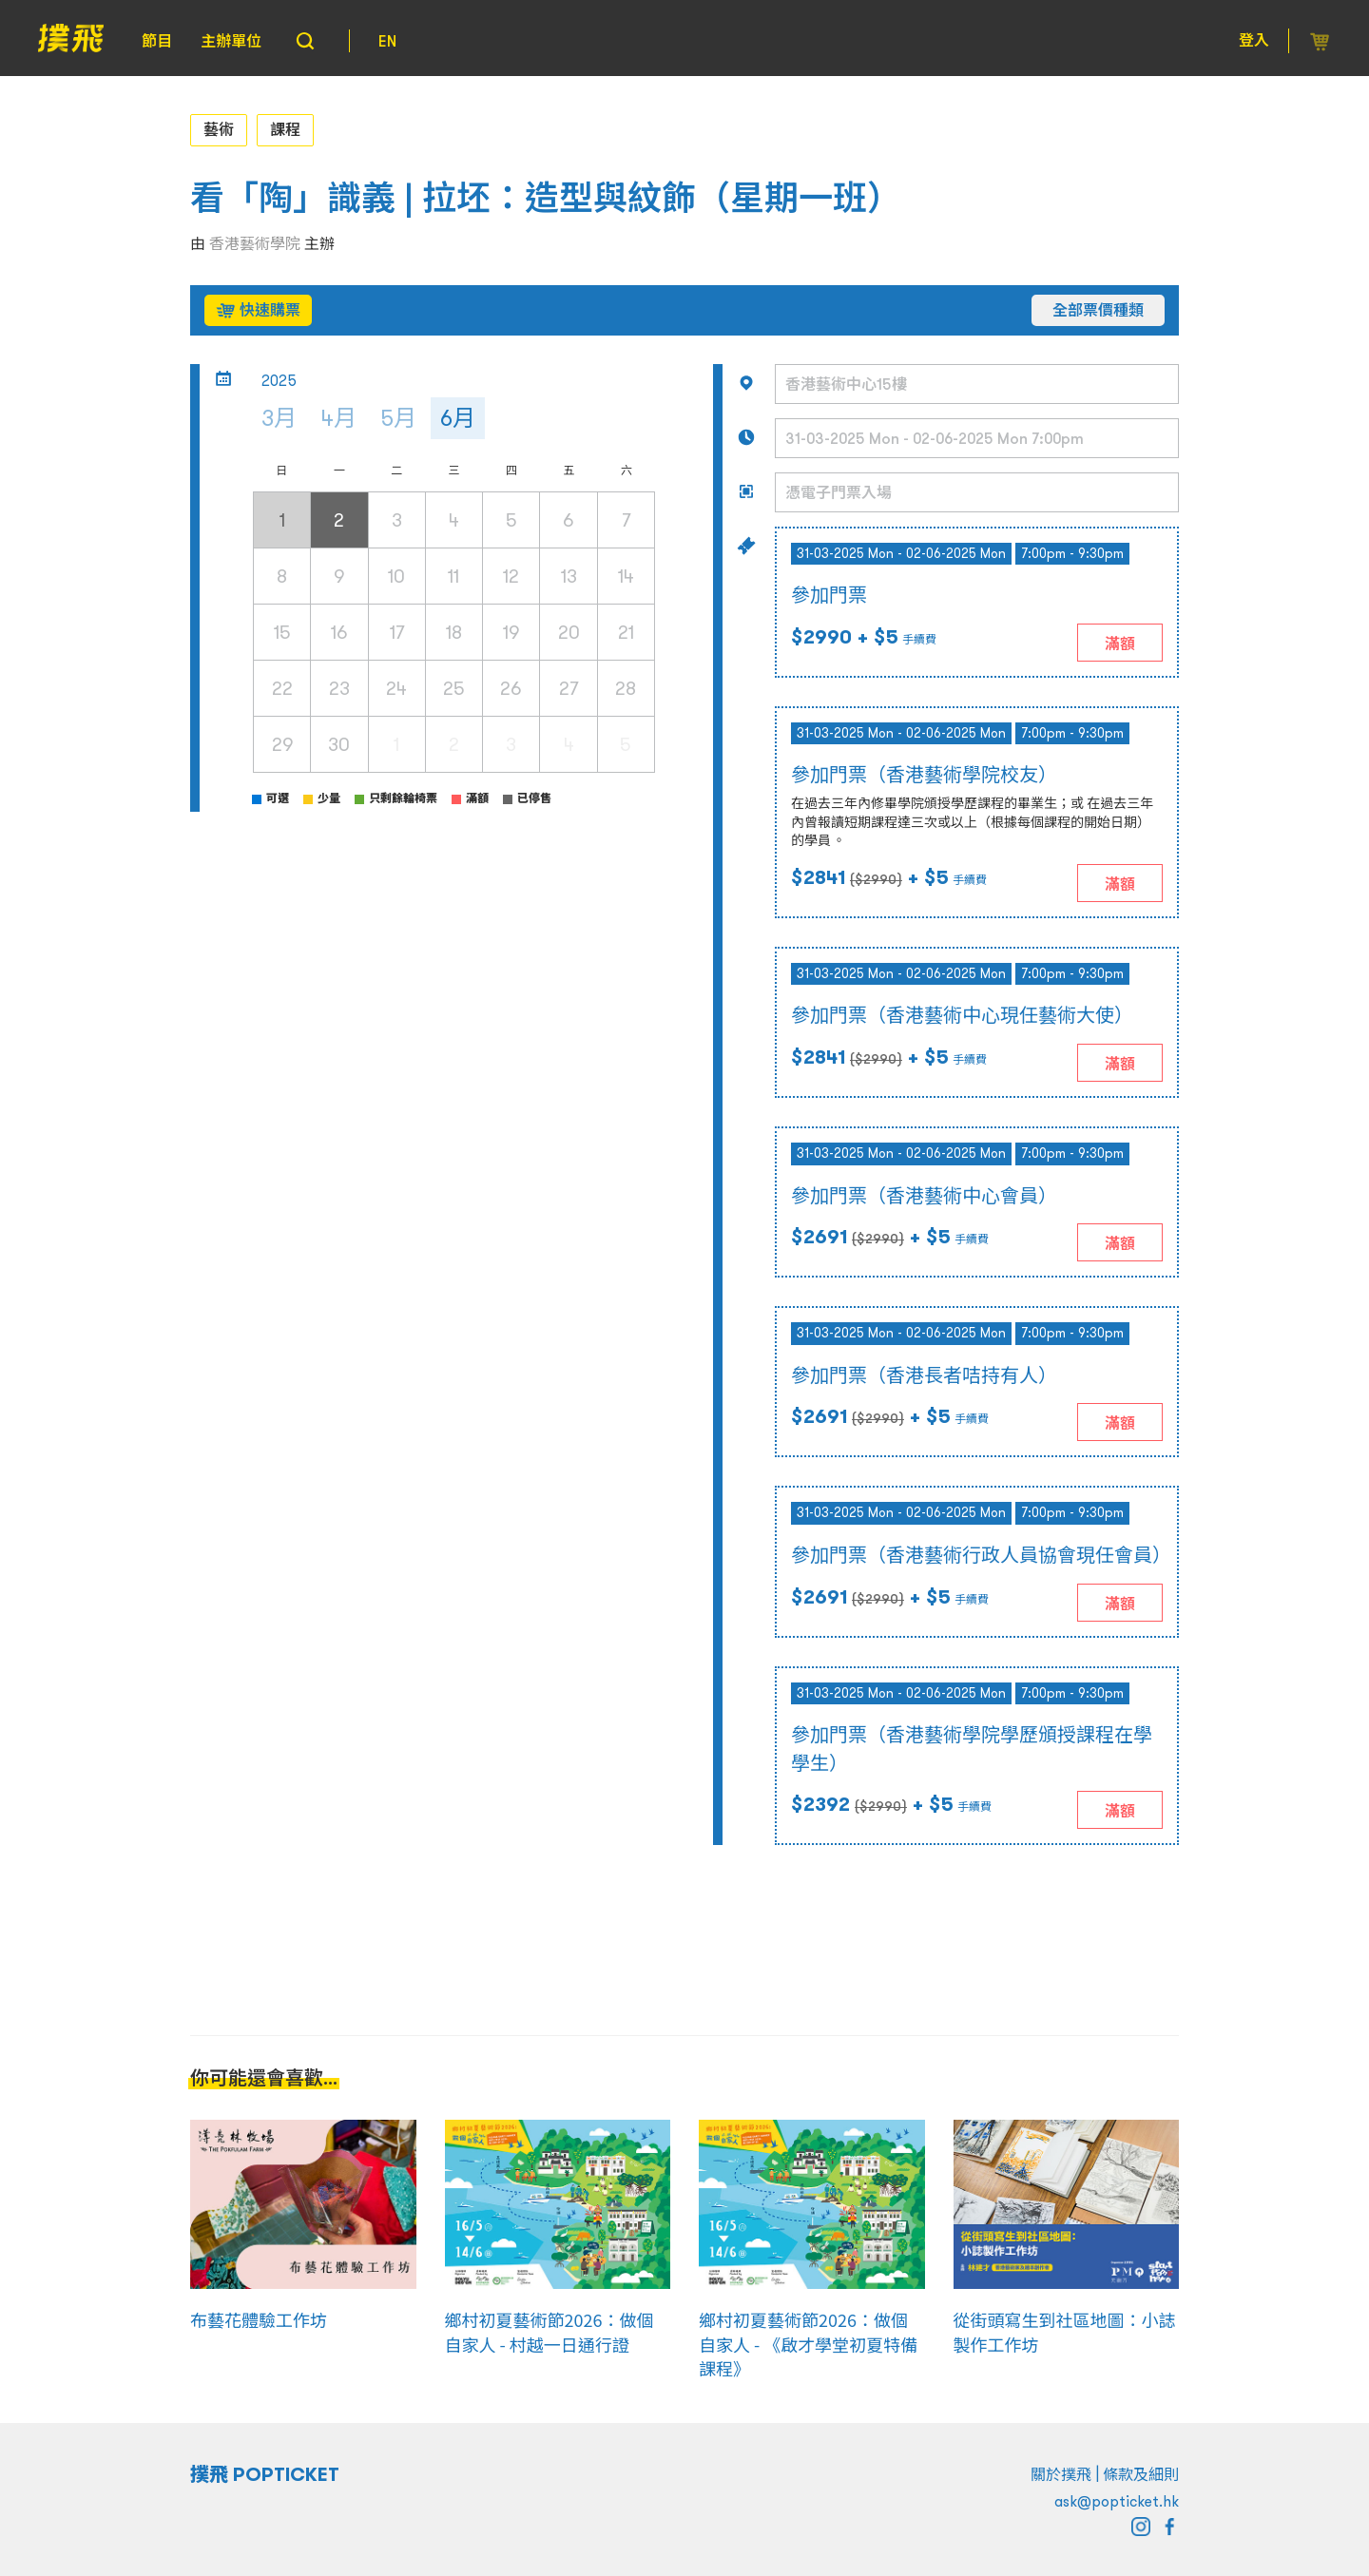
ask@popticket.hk (1116, 2500)
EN (387, 40)
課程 (285, 129)
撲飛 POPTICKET (264, 2474)
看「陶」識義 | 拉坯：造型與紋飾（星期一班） (545, 198)
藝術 (218, 129)
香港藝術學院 (254, 243)
